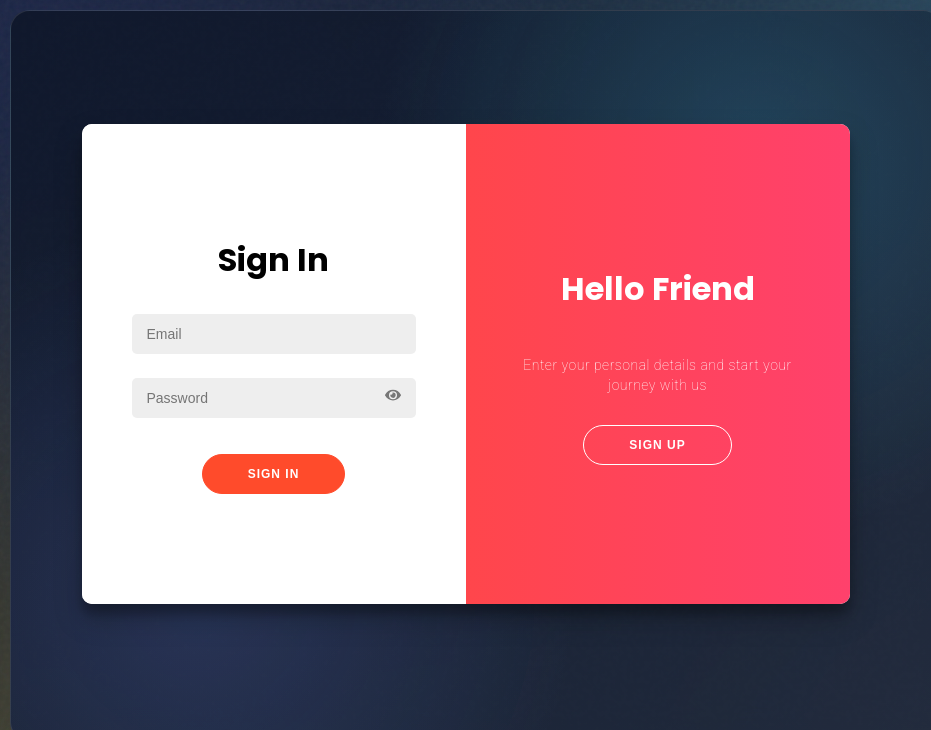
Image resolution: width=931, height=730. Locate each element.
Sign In (274, 472)
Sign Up (657, 443)
